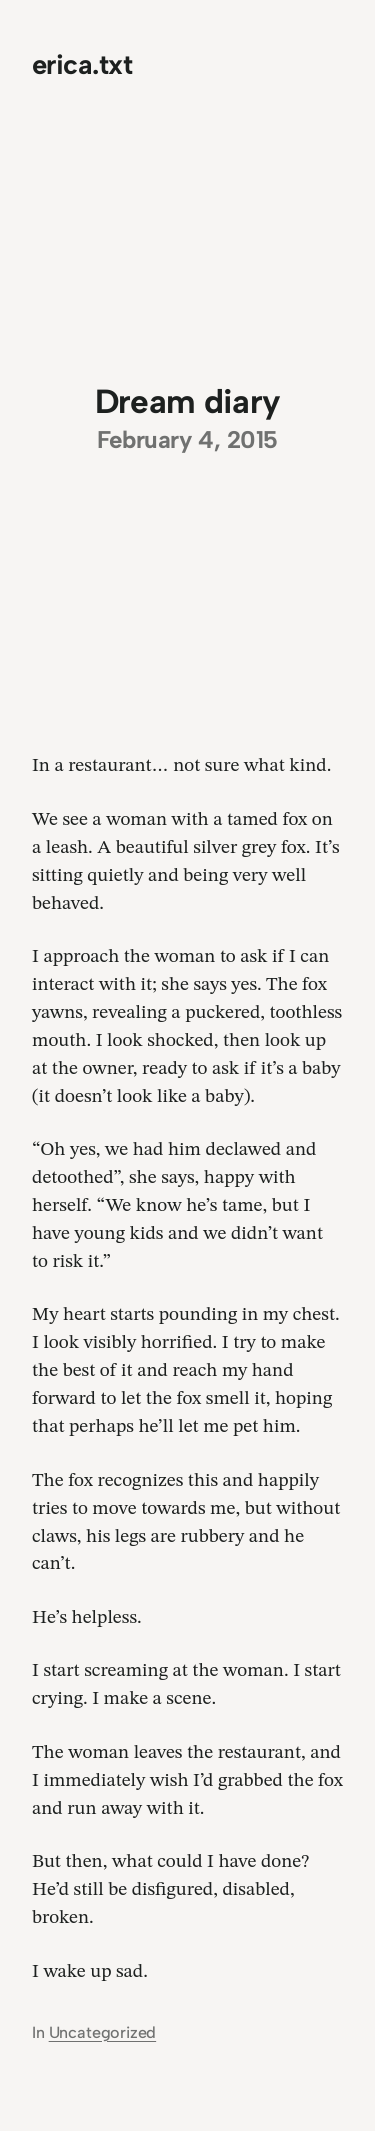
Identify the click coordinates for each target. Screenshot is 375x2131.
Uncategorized (103, 2032)
